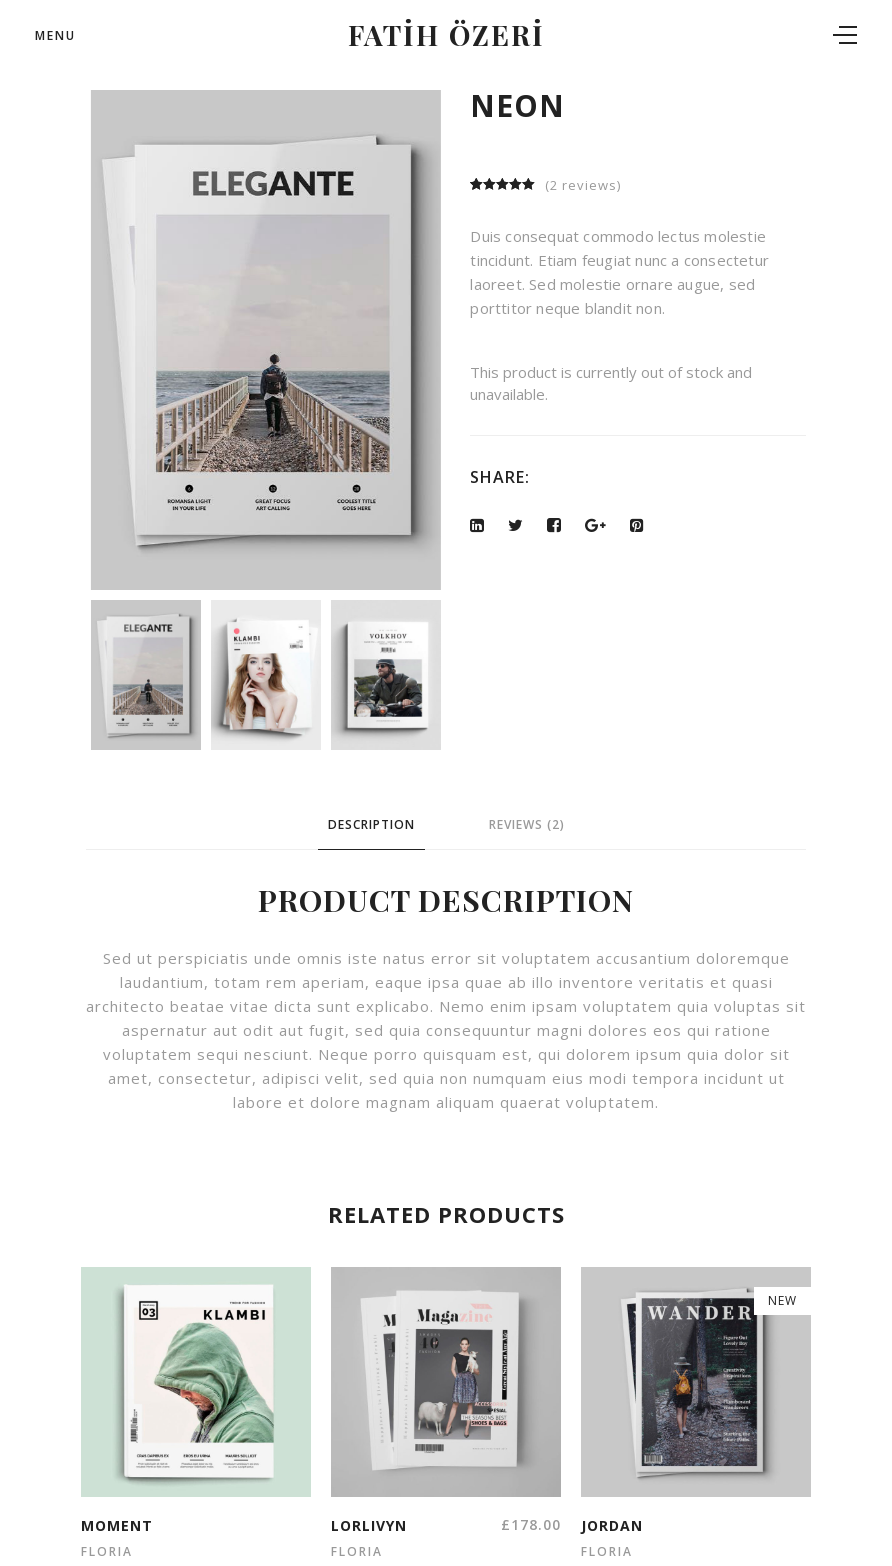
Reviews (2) (527, 824)
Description (371, 824)
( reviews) (583, 185)
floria (107, 1551)
